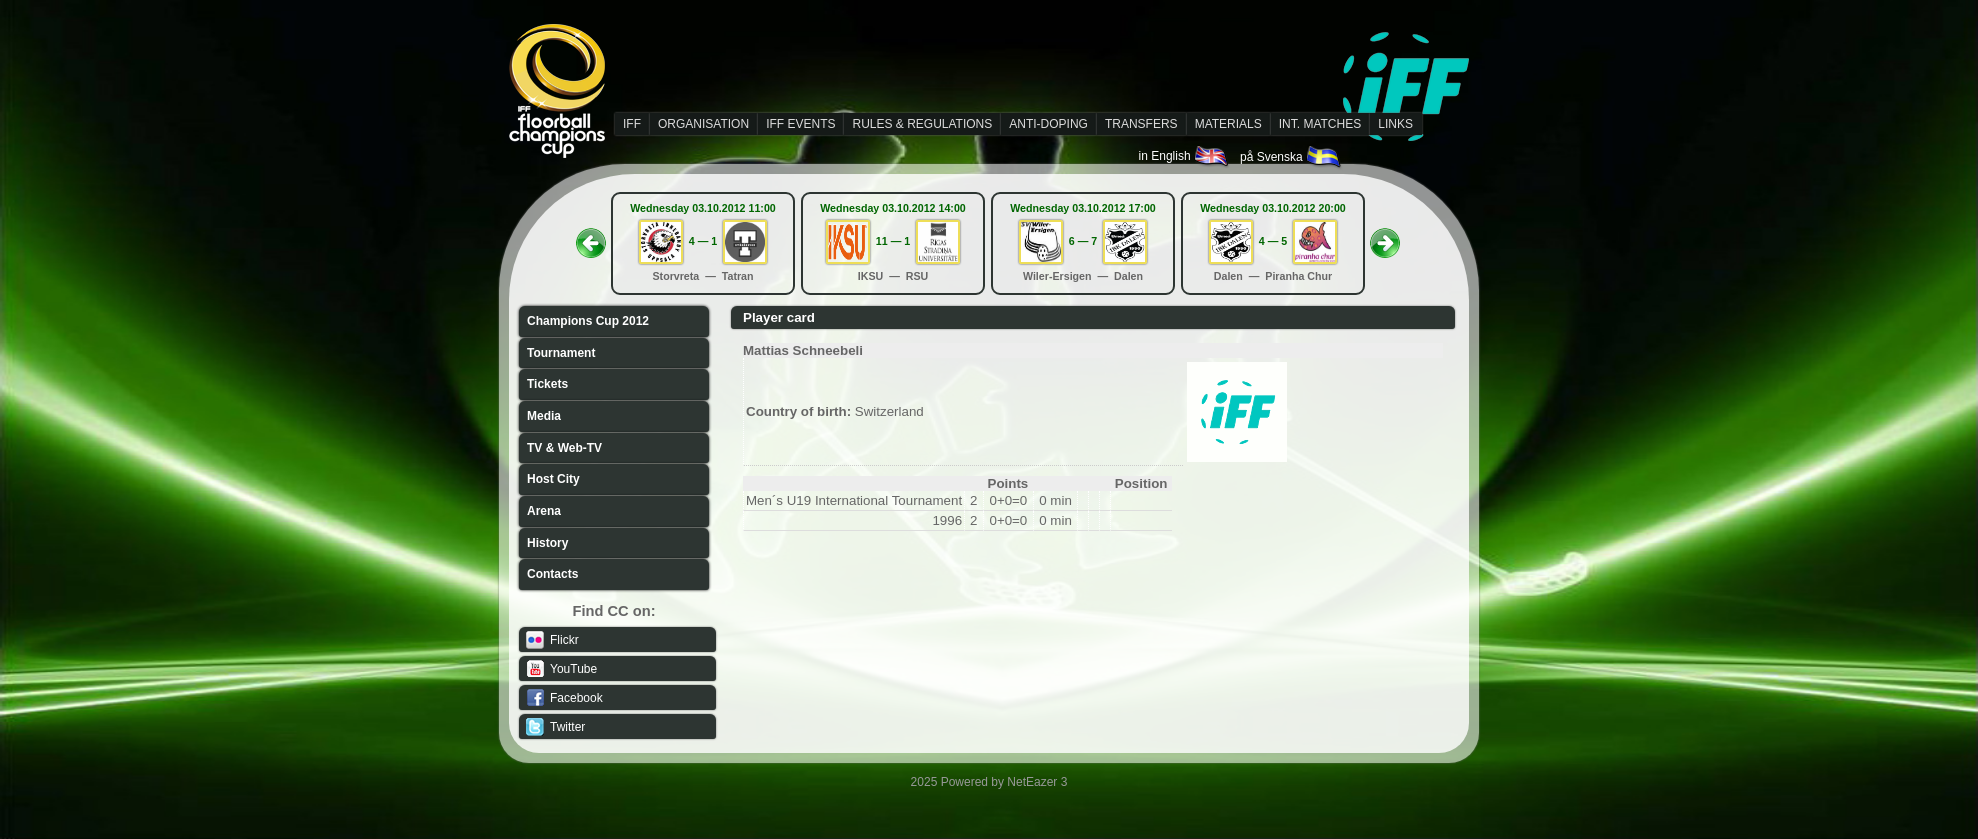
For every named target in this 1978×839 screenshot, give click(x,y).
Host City (553, 479)
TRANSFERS (1141, 124)
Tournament (561, 353)
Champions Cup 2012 (588, 321)
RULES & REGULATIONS (922, 124)
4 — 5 (1273, 241)
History (547, 543)
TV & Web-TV (564, 448)
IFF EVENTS (800, 124)
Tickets (547, 384)
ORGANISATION (703, 124)
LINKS (1395, 124)
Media (544, 416)
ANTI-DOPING (1048, 124)
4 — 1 (703, 241)
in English (1184, 156)
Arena (544, 511)
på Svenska (1291, 157)
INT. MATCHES (1320, 124)
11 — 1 (893, 241)
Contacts (552, 574)
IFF (632, 124)
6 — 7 (1083, 241)
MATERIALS (1228, 124)
